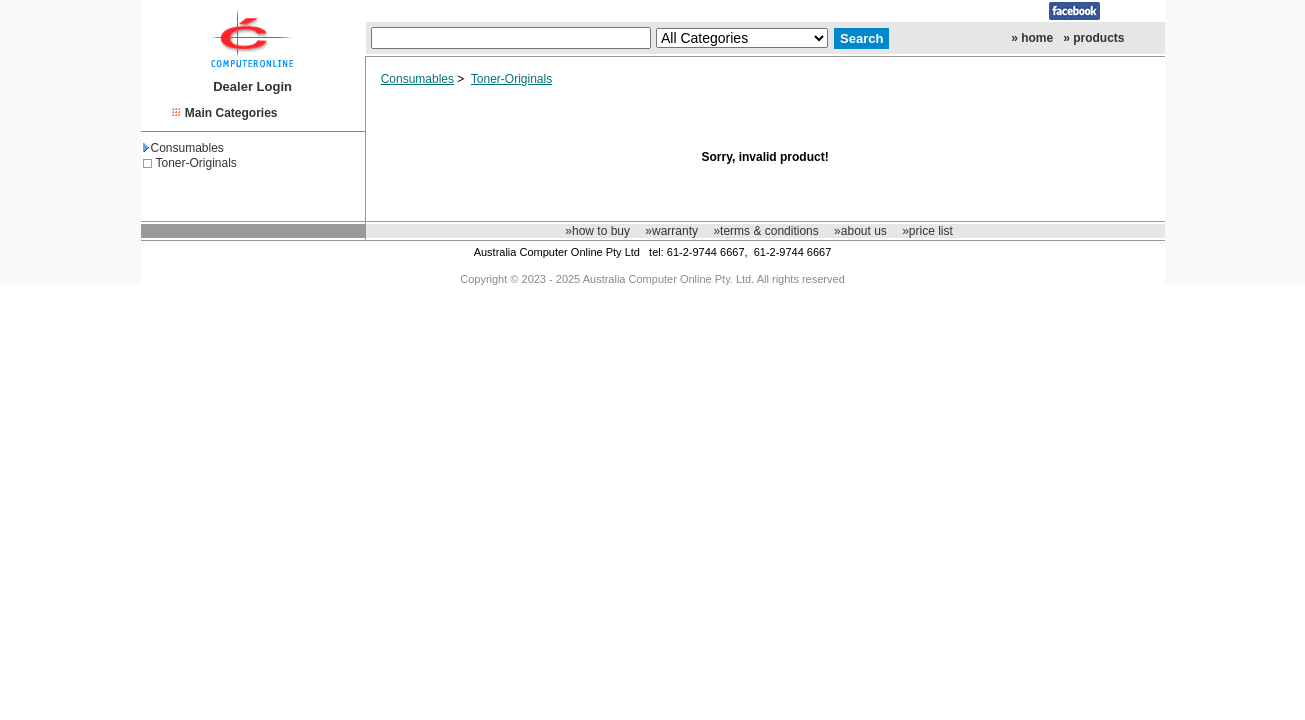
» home (1032, 38)
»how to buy (597, 231)
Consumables (183, 148)
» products (1093, 38)
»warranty (671, 231)
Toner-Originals (196, 163)
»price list (927, 231)
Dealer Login (252, 86)
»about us (860, 231)
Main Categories (231, 113)
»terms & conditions (765, 231)
